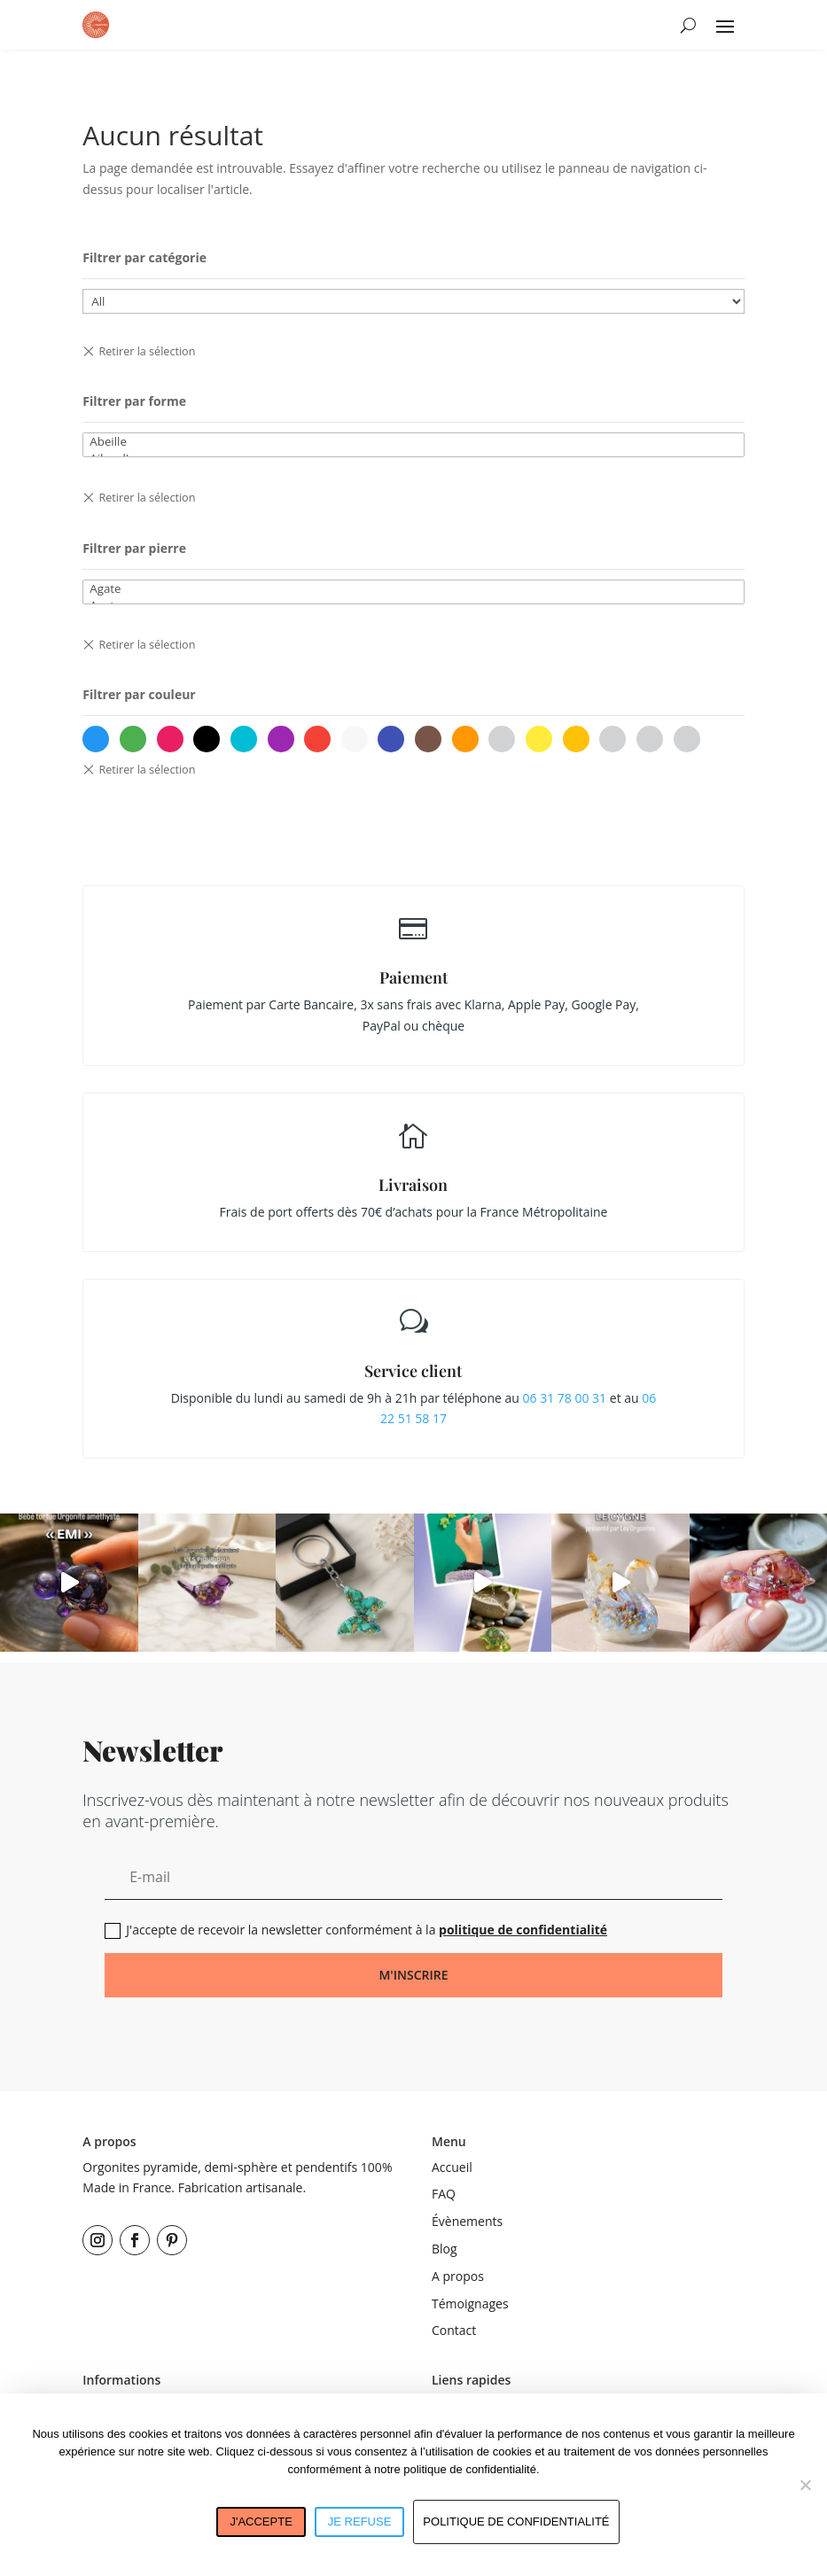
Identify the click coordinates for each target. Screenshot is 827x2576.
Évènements (467, 2221)
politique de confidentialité (523, 1929)
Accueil (452, 2167)
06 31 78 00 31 (565, 1397)
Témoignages (470, 2303)
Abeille (413, 441)
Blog (444, 2248)
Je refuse (360, 2521)
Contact (454, 2330)
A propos (458, 2276)
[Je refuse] (805, 2485)
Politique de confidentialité (516, 2521)
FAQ (444, 2193)
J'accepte (261, 2521)
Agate (413, 588)
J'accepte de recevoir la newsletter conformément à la (356, 1930)
